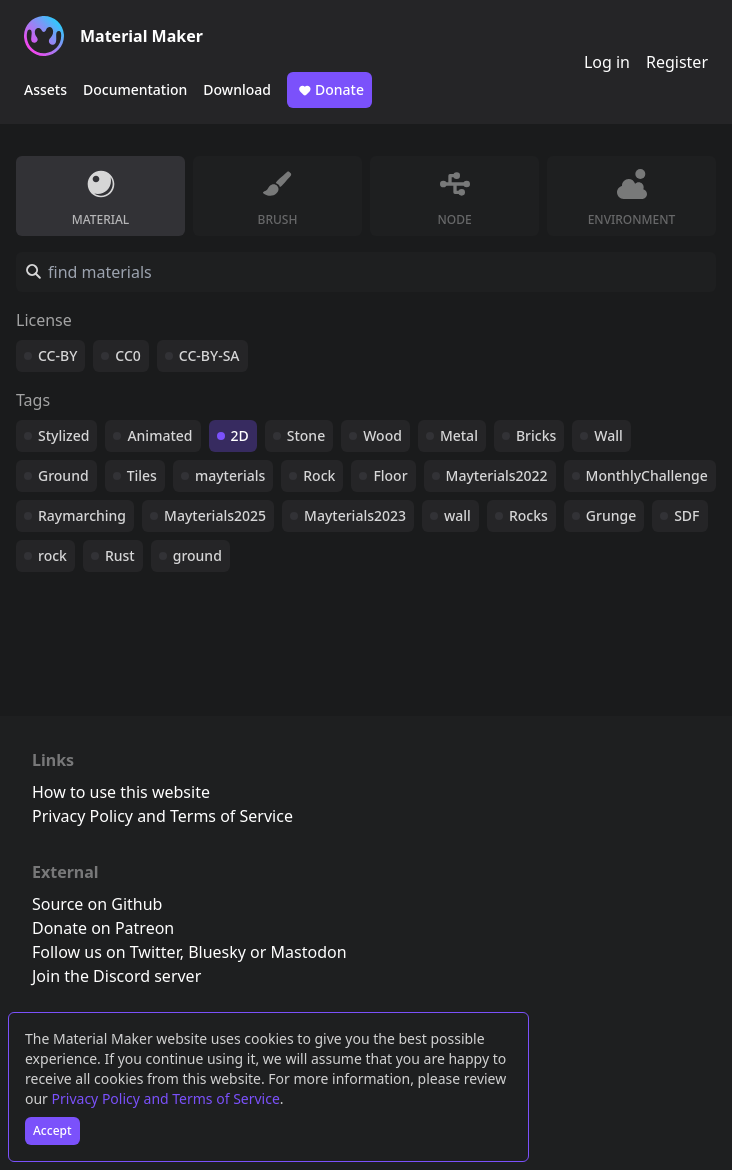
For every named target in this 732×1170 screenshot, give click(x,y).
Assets (45, 89)
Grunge (611, 515)
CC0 (128, 355)
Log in (607, 62)
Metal (459, 435)
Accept (52, 1130)
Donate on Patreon (103, 928)
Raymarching (82, 515)
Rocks (528, 515)
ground (197, 555)
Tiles (142, 475)
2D (240, 435)
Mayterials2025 (215, 515)
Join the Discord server (116, 976)
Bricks (536, 435)
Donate (329, 90)
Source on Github (97, 904)
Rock (319, 475)
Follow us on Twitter (106, 952)
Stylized (63, 435)
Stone (306, 435)
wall (457, 515)
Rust (120, 555)
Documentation (135, 89)
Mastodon (309, 952)
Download (237, 89)
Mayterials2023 (355, 515)
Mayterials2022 (497, 475)
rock (52, 555)
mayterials (230, 475)
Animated (159, 435)
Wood (382, 435)
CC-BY (57, 355)
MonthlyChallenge (647, 475)
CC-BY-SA (209, 355)
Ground (63, 475)
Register (677, 62)
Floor (390, 475)
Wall (608, 435)
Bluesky (217, 952)
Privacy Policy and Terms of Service (166, 1098)
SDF (686, 515)
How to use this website (121, 792)
